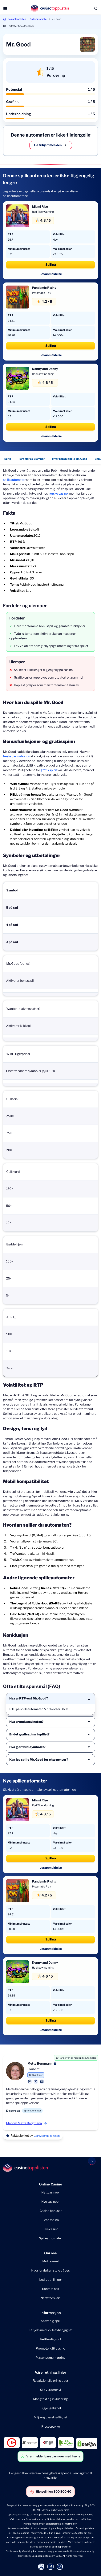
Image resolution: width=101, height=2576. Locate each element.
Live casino (50, 2229)
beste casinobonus (16, 756)
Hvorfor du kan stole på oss (50, 2270)
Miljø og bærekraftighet (50, 2417)
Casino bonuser (51, 2211)
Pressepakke (50, 2426)
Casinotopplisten (17, 19)
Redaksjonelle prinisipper (50, 2380)
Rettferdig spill (50, 2339)
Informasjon (50, 2313)
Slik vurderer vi (50, 2390)
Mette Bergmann (40, 2063)
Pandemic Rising (44, 288)
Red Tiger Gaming (43, 211)
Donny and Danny (45, 369)
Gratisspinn (50, 2220)
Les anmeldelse (50, 274)
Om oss (50, 2253)
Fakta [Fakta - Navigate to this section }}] (7, 458)
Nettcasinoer (50, 2192)
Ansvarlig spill (50, 2321)
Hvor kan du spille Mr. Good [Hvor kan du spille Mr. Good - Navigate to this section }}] (69, 458)
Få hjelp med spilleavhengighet (50, 2330)
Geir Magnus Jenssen (47, 2135)
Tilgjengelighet (50, 2408)
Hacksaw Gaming (43, 373)
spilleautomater (14, 480)
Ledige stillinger (50, 2279)
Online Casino (50, 2184)
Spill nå (50, 264)
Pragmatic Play (41, 292)
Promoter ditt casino (50, 2348)
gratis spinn (49, 770)
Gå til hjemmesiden (50, 145)
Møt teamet (50, 2261)
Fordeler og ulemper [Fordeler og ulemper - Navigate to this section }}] (32, 458)
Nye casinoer (50, 2201)
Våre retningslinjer (50, 2372)
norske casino (58, 493)
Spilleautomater (38, 19)
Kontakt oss (50, 2289)
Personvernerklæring (51, 2358)
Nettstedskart (50, 2298)
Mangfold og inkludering (50, 2399)
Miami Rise (40, 206)
